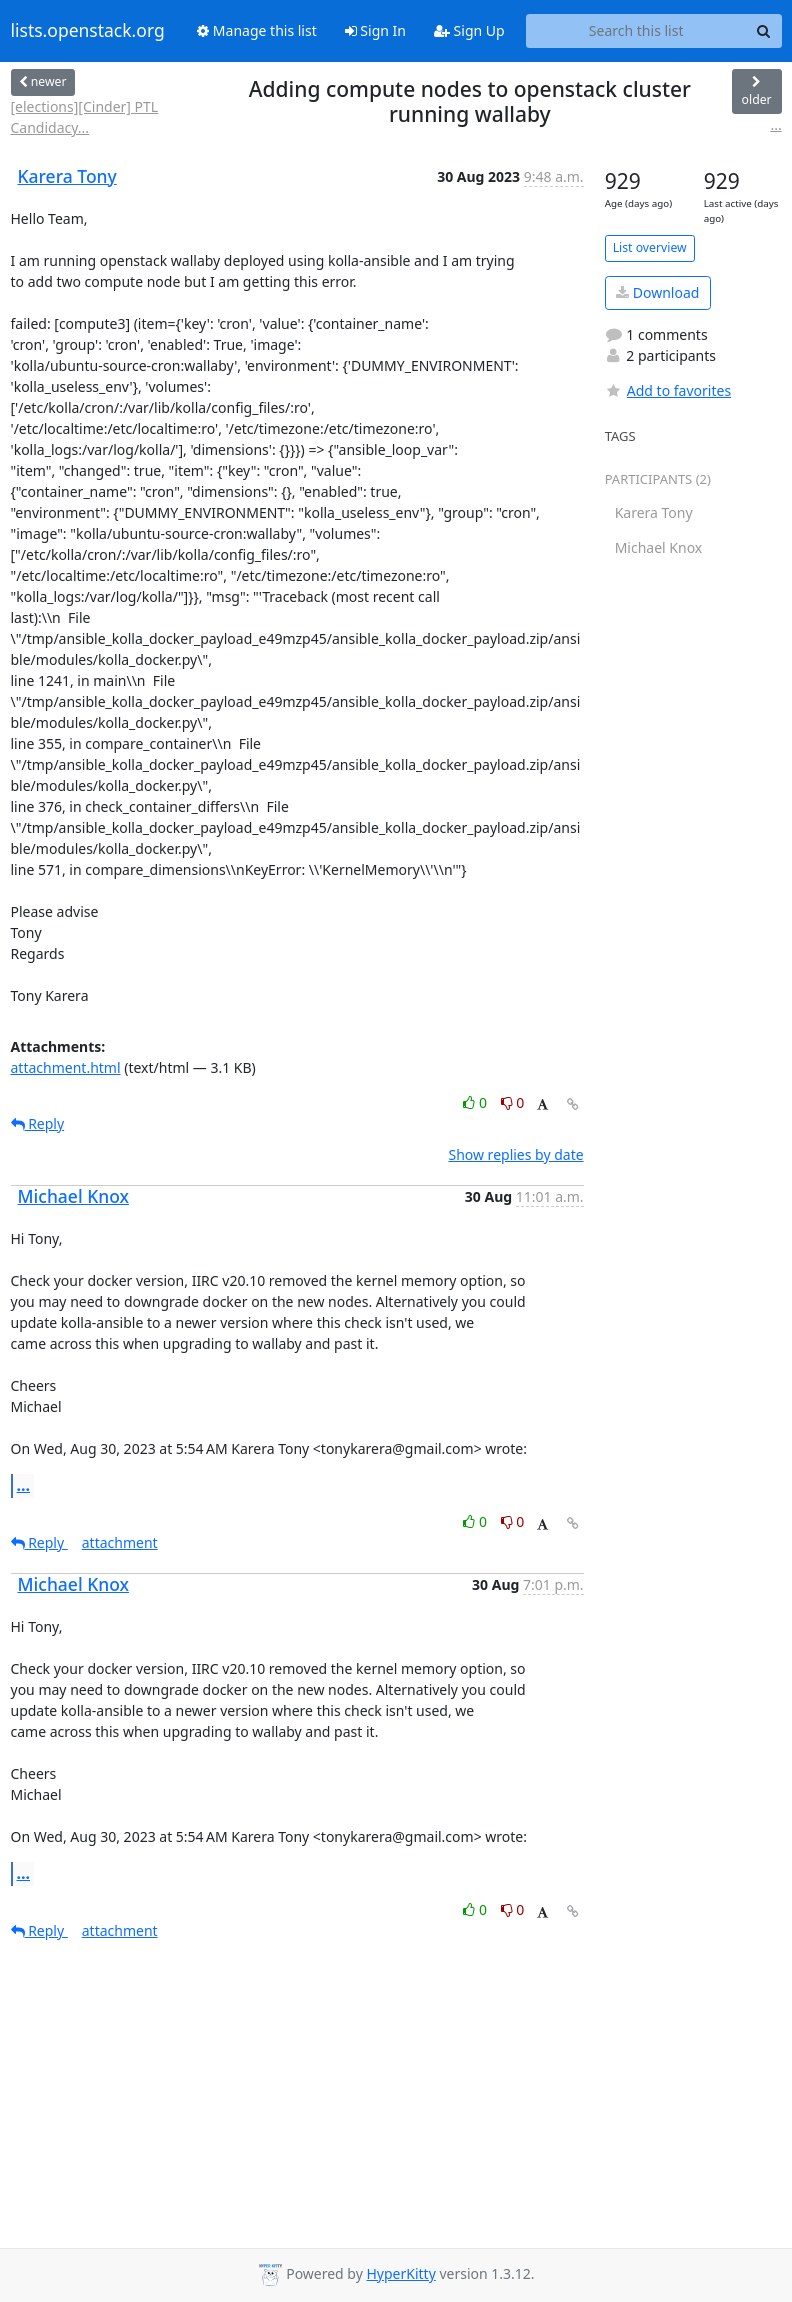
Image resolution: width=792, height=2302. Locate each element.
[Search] (764, 31)
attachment (120, 1542)
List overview (650, 247)
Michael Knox (74, 1196)
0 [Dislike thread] (513, 1102)
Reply (38, 1123)
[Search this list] (636, 31)
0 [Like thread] (476, 1102)
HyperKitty (400, 2273)
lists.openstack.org (88, 31)
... (775, 124)
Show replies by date (515, 1154)
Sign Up (469, 30)
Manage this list (257, 30)
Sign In (375, 30)
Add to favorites (668, 390)
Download (657, 292)
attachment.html (66, 1067)
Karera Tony (67, 176)
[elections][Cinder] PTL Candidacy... (85, 117)
